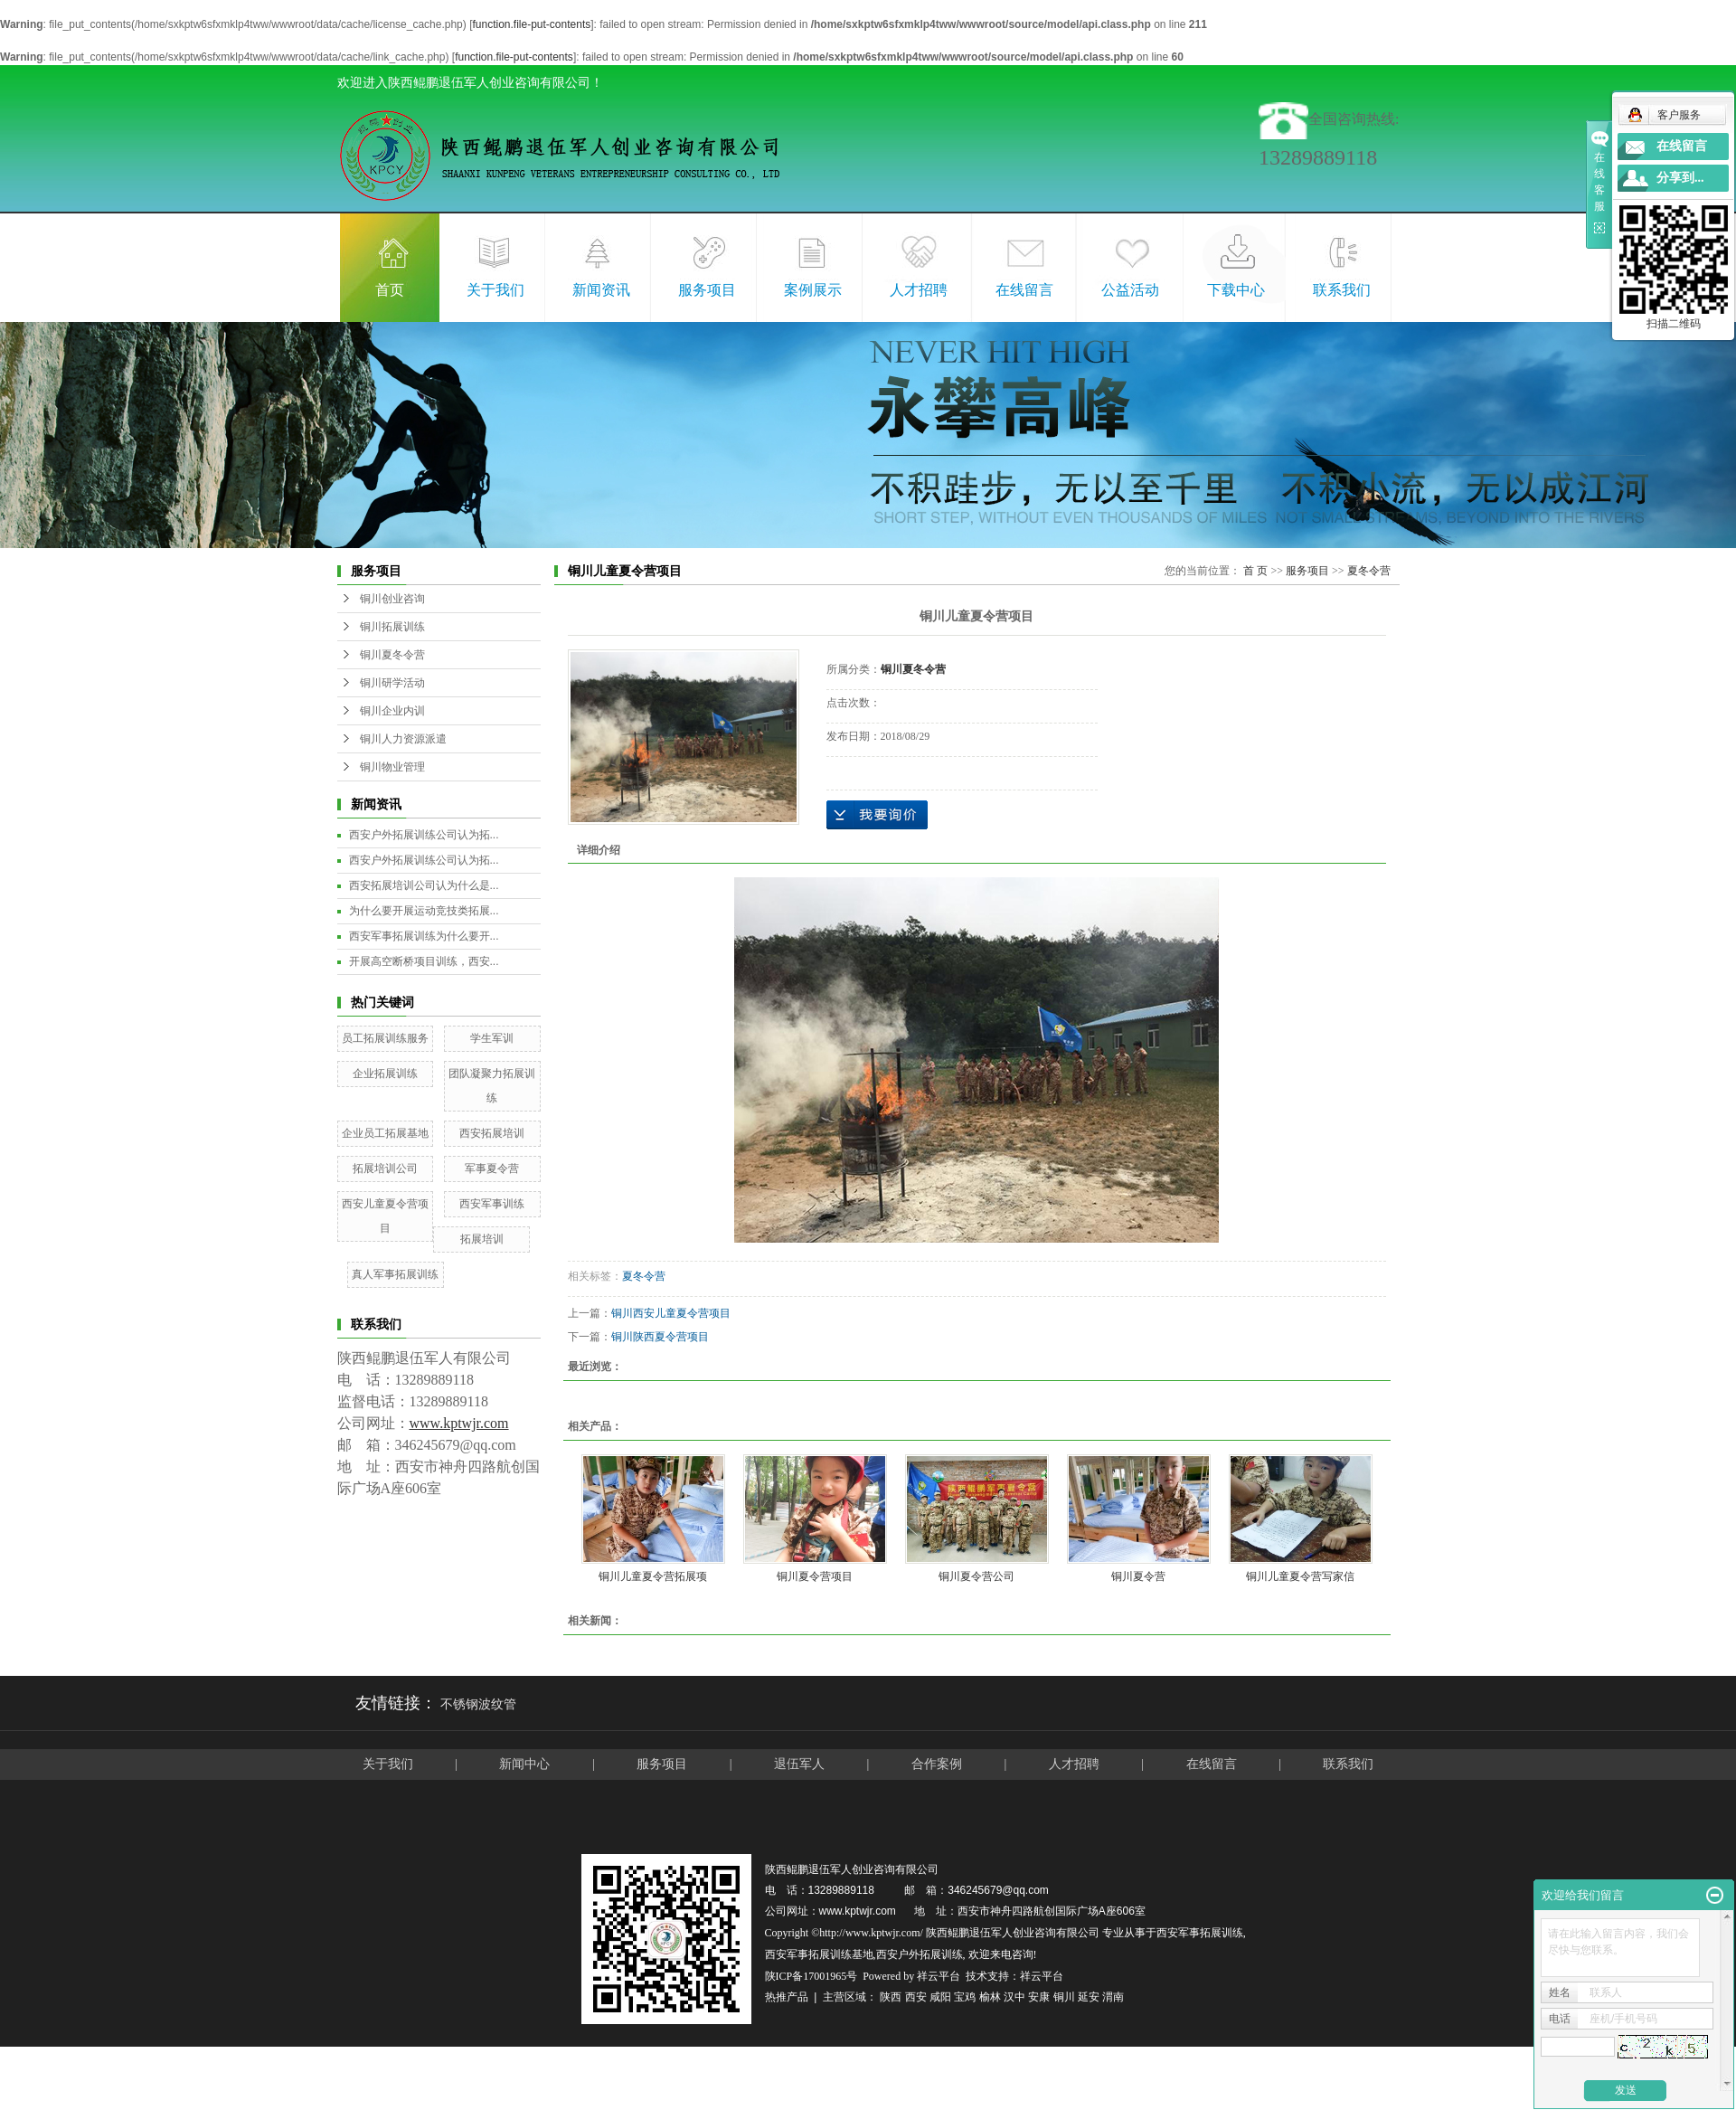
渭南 (1113, 1997)
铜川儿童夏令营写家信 (1300, 1576)
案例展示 (813, 290)
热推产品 (786, 1997)
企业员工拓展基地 (385, 1133)
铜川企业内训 (392, 711)
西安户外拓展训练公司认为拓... (424, 834)
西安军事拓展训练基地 (819, 1954)
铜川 (1064, 1997)
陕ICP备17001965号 (811, 1976)
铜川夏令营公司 (976, 1576)
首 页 (1255, 570)
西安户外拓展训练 (919, 1954)
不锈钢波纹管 (478, 1704)
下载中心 (1236, 290)
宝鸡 (965, 1997)
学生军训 (492, 1038)
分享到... (1680, 178)
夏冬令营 (1369, 570)
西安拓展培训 (491, 1133)
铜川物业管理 (392, 767)
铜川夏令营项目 (815, 1576)
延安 (1088, 1997)
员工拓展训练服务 (385, 1038)
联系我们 (1342, 290)
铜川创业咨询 (392, 598)
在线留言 (1024, 290)
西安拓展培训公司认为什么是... (424, 885)
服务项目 (707, 290)
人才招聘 (919, 290)
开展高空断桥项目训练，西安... (424, 961)
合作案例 (938, 1764)
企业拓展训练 (385, 1073)
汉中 (1014, 1997)
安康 (1039, 1997)
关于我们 (495, 290)
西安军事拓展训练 (1199, 1932)
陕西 (890, 1997)
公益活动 (1130, 290)
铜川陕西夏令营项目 (660, 1336)
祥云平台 (938, 1976)
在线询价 (877, 814)
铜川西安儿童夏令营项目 (671, 1313)
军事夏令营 (492, 1168)
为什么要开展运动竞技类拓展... (424, 910)
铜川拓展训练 (392, 626)
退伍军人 (799, 1764)
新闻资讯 (601, 290)
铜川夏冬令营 (392, 654)
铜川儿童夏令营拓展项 (653, 1576)
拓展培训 (482, 1239)
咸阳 (940, 1997)
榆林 (990, 1997)
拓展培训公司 (385, 1168)
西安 (916, 1997)
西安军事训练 (491, 1203)
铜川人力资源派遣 (403, 739)
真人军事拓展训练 (395, 1274)
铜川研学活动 (392, 683)
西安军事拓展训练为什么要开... (424, 936)
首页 (389, 290)
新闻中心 (524, 1764)
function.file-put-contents (531, 24)
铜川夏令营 (1138, 1576)
